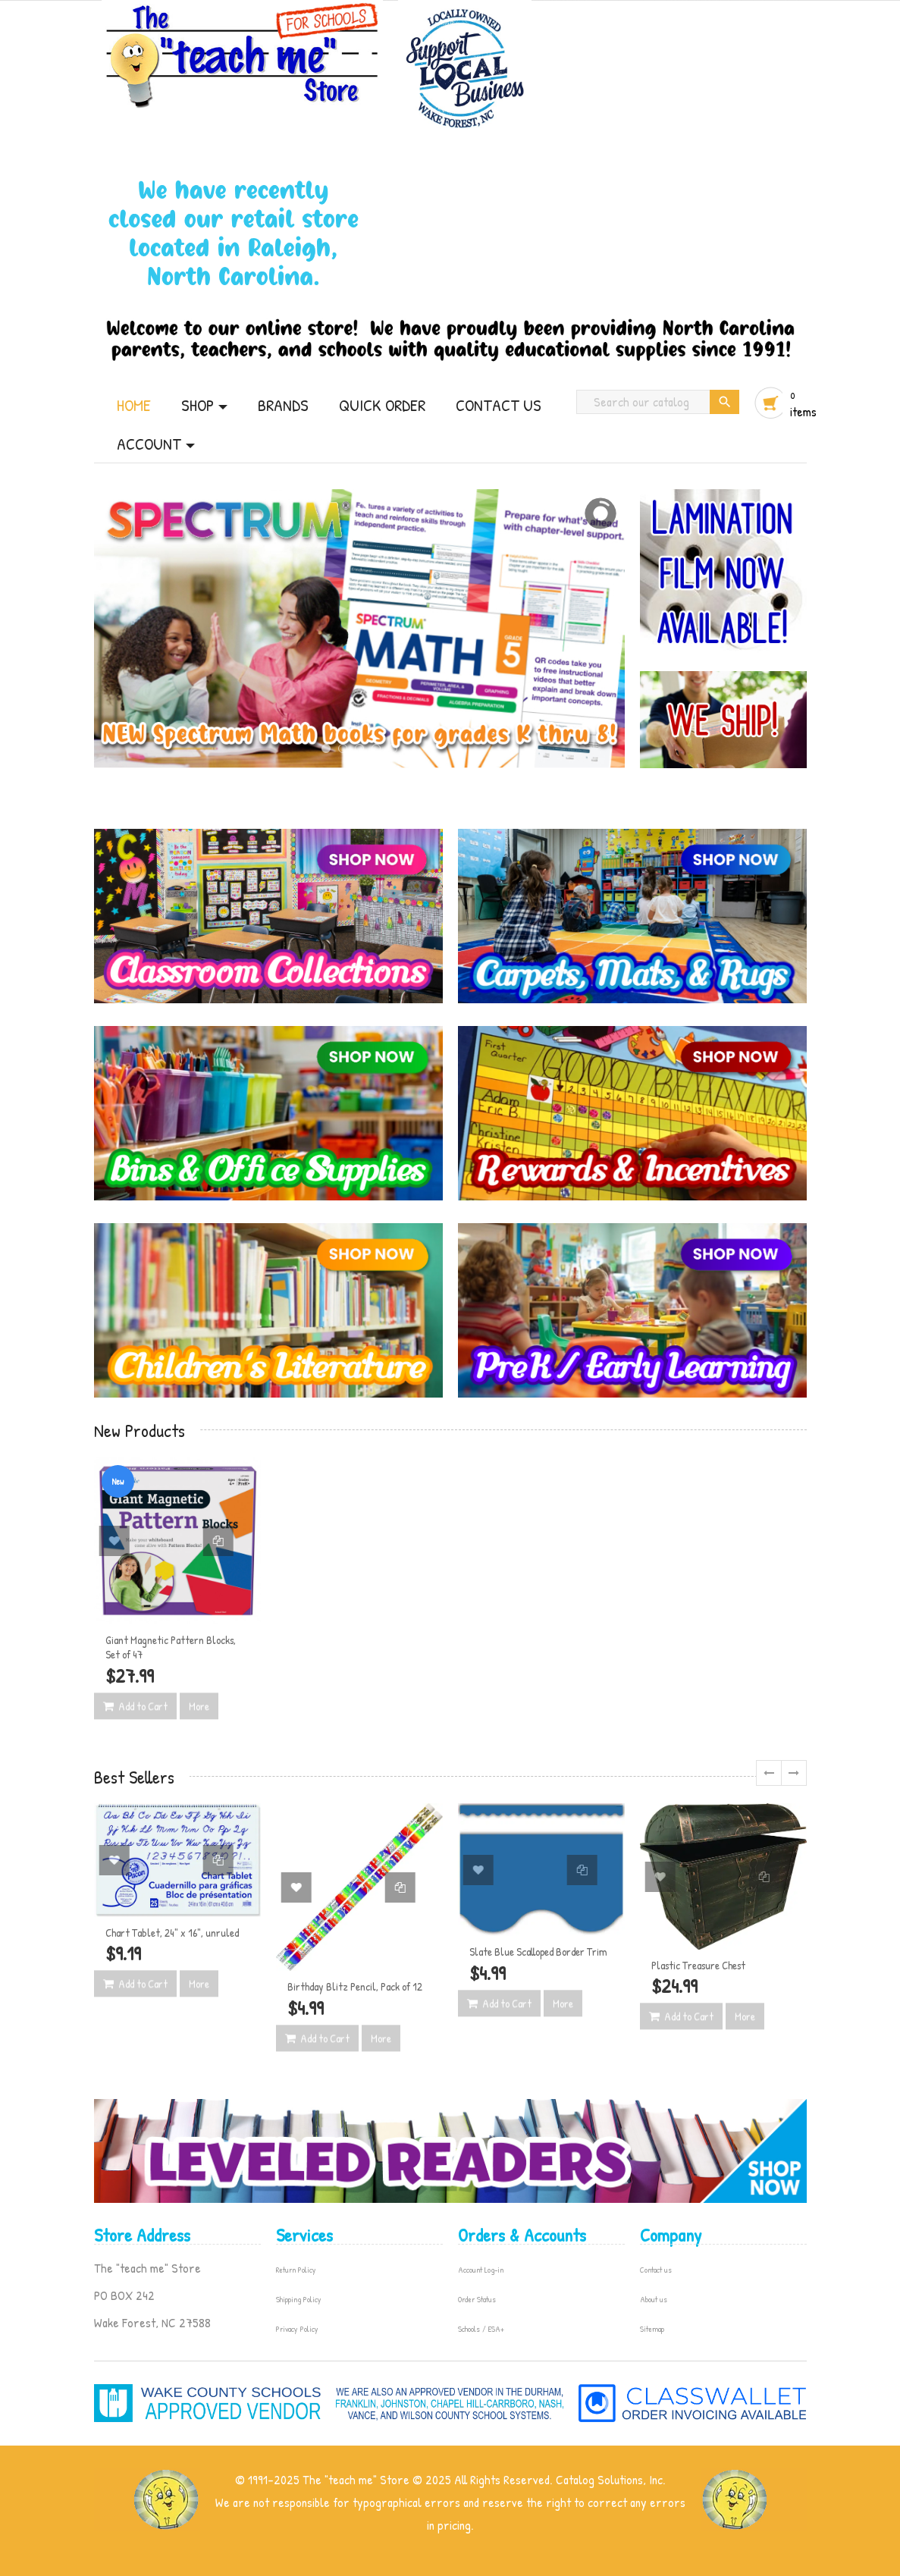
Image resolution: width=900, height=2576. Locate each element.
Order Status (477, 2299)
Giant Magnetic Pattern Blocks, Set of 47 (170, 1647)
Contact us (656, 2269)
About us (653, 2299)
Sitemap (652, 2328)
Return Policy (296, 2269)
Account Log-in (480, 2269)
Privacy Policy (297, 2328)
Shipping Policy (298, 2299)
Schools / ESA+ (481, 2328)
